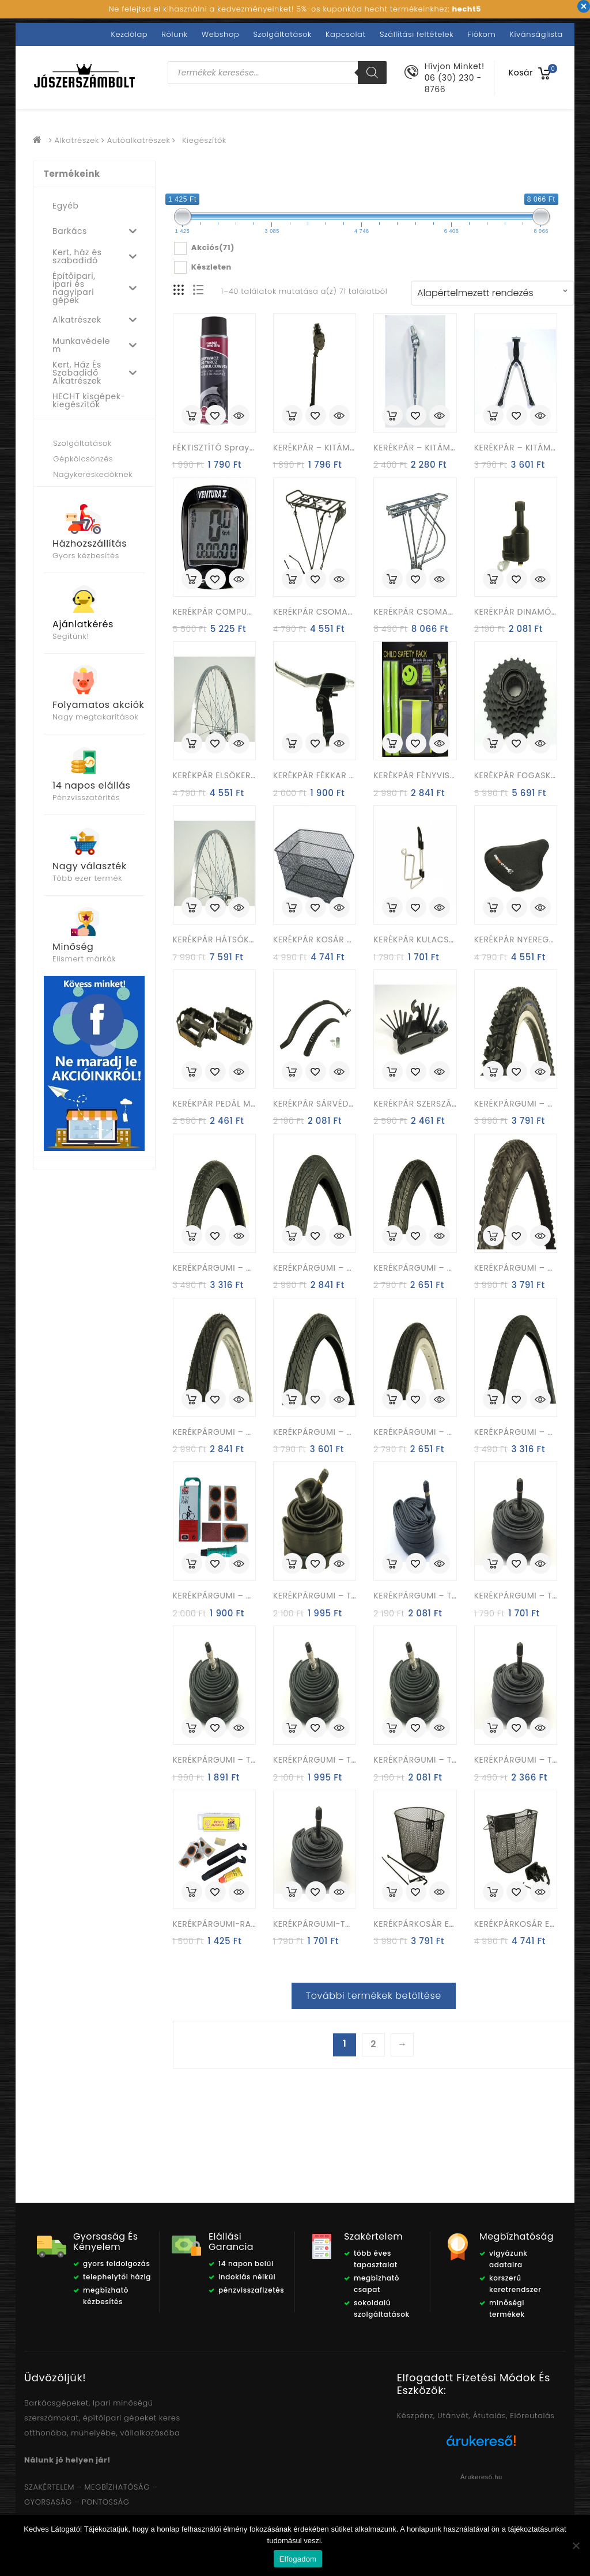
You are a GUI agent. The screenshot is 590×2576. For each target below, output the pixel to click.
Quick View (239, 416)
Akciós (213, 248)
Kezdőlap (129, 34)
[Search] (372, 72)
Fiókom (481, 34)
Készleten (211, 267)
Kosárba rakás (191, 415)
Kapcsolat (346, 34)
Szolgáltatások (282, 34)
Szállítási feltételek (416, 34)
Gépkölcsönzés (83, 458)
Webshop (220, 34)
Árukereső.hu (481, 2476)
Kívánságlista (536, 34)
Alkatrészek (77, 140)
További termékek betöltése (373, 1995)
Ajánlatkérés (83, 624)
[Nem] (575, 2545)
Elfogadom (297, 2559)
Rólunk (174, 34)
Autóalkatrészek (139, 140)
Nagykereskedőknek (93, 474)
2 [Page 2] (373, 2044)
